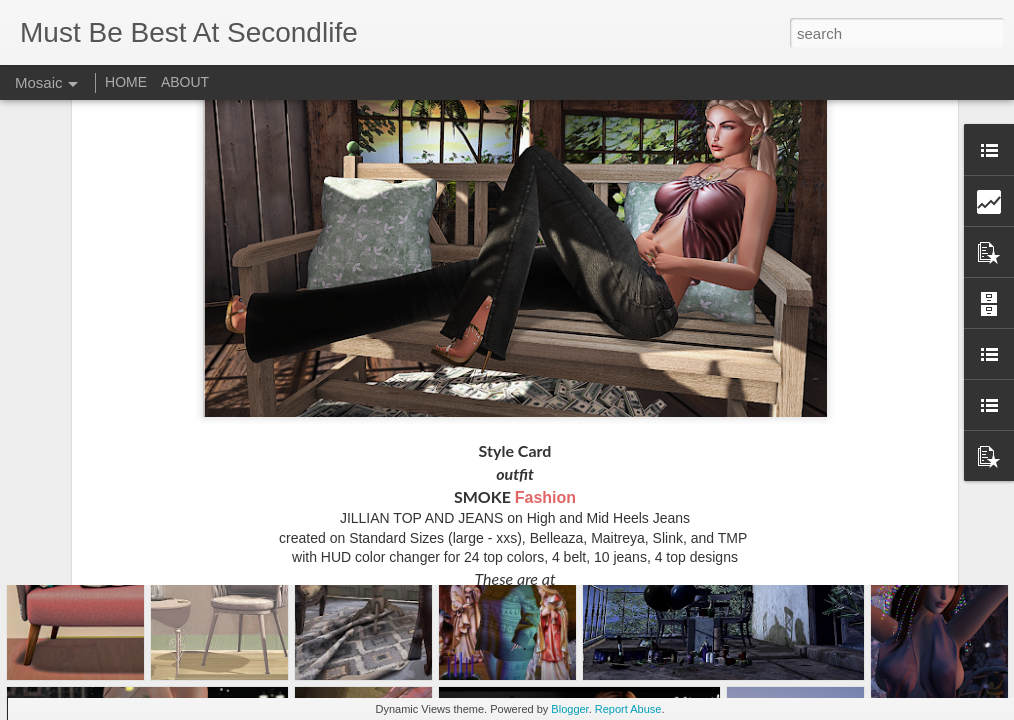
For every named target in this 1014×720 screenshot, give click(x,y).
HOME (126, 82)
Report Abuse (628, 709)
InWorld (456, 477)
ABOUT (185, 82)
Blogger (569, 709)
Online (617, 477)
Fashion (545, 350)
